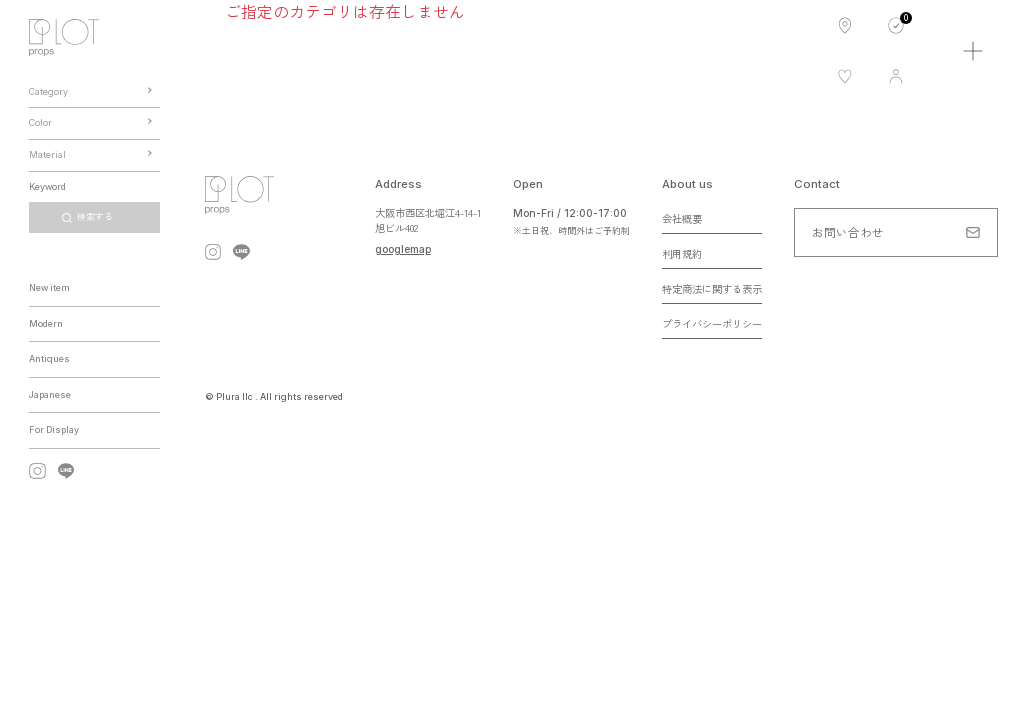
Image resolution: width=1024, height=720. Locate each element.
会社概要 (682, 218)
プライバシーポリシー (712, 323)
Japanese (50, 394)
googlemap (403, 249)
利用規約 (682, 253)
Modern (46, 323)
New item (49, 287)
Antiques (49, 358)
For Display (54, 429)
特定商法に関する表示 (712, 288)
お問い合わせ (848, 232)
